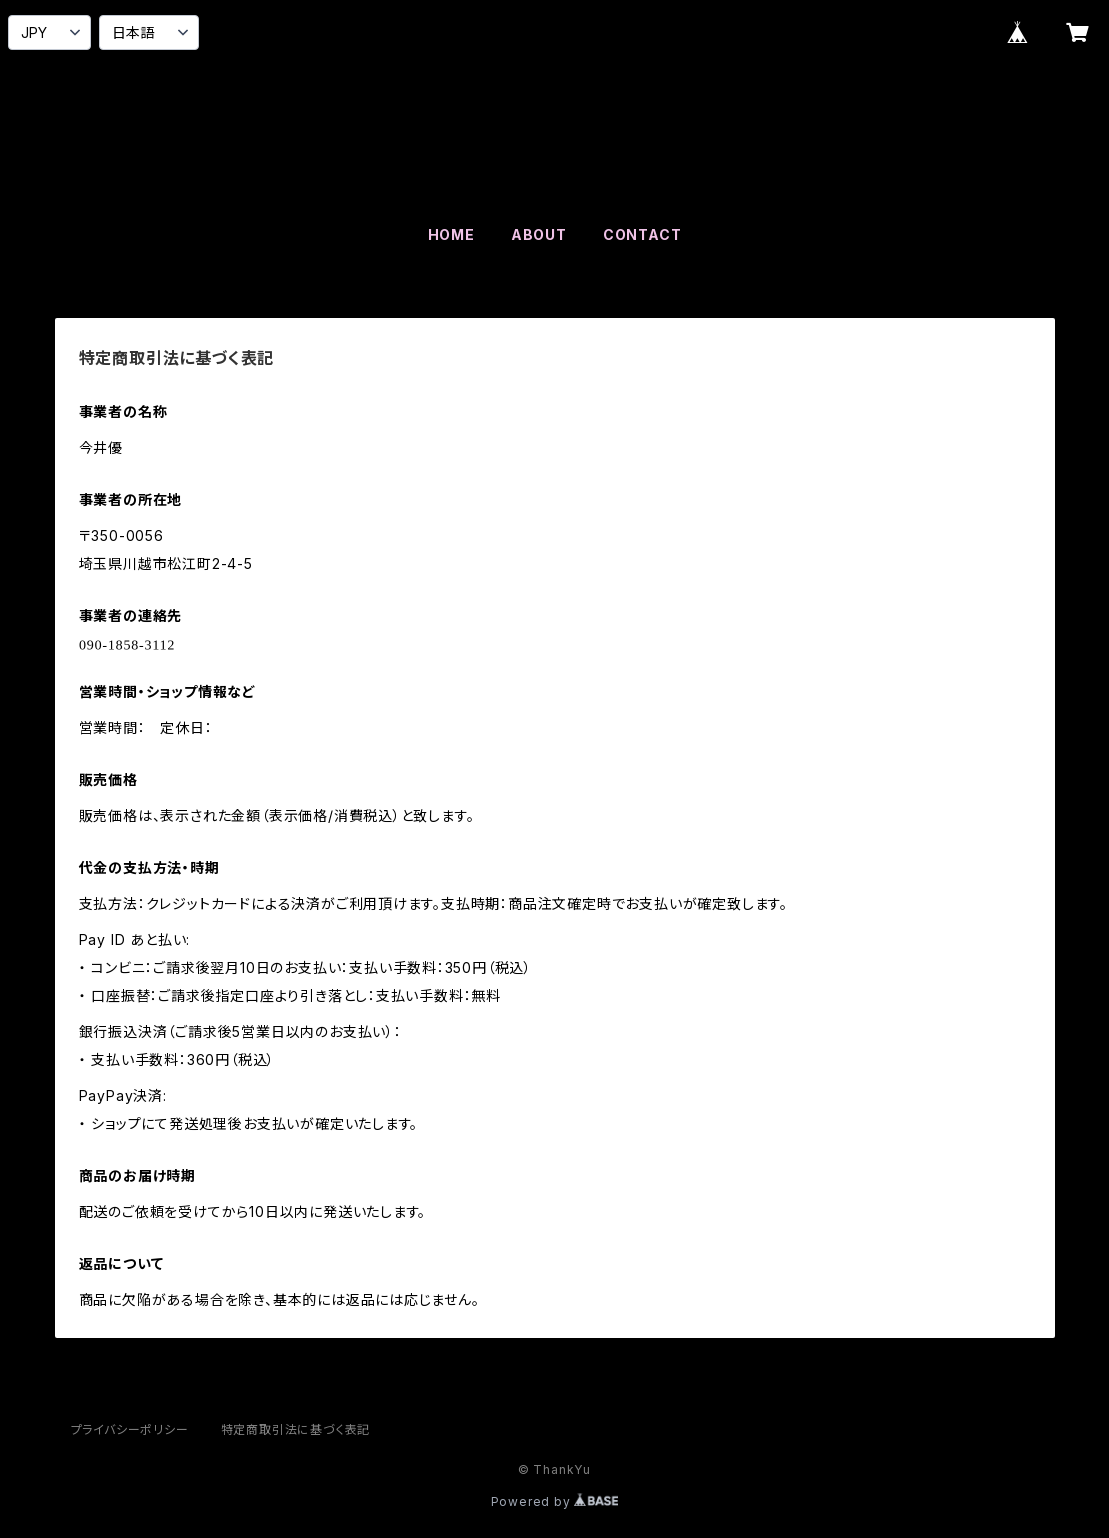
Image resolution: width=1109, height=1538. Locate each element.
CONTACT (642, 234)
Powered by (555, 1501)
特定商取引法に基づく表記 (296, 1429)
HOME (451, 234)
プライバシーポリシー (130, 1429)
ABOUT (539, 234)
